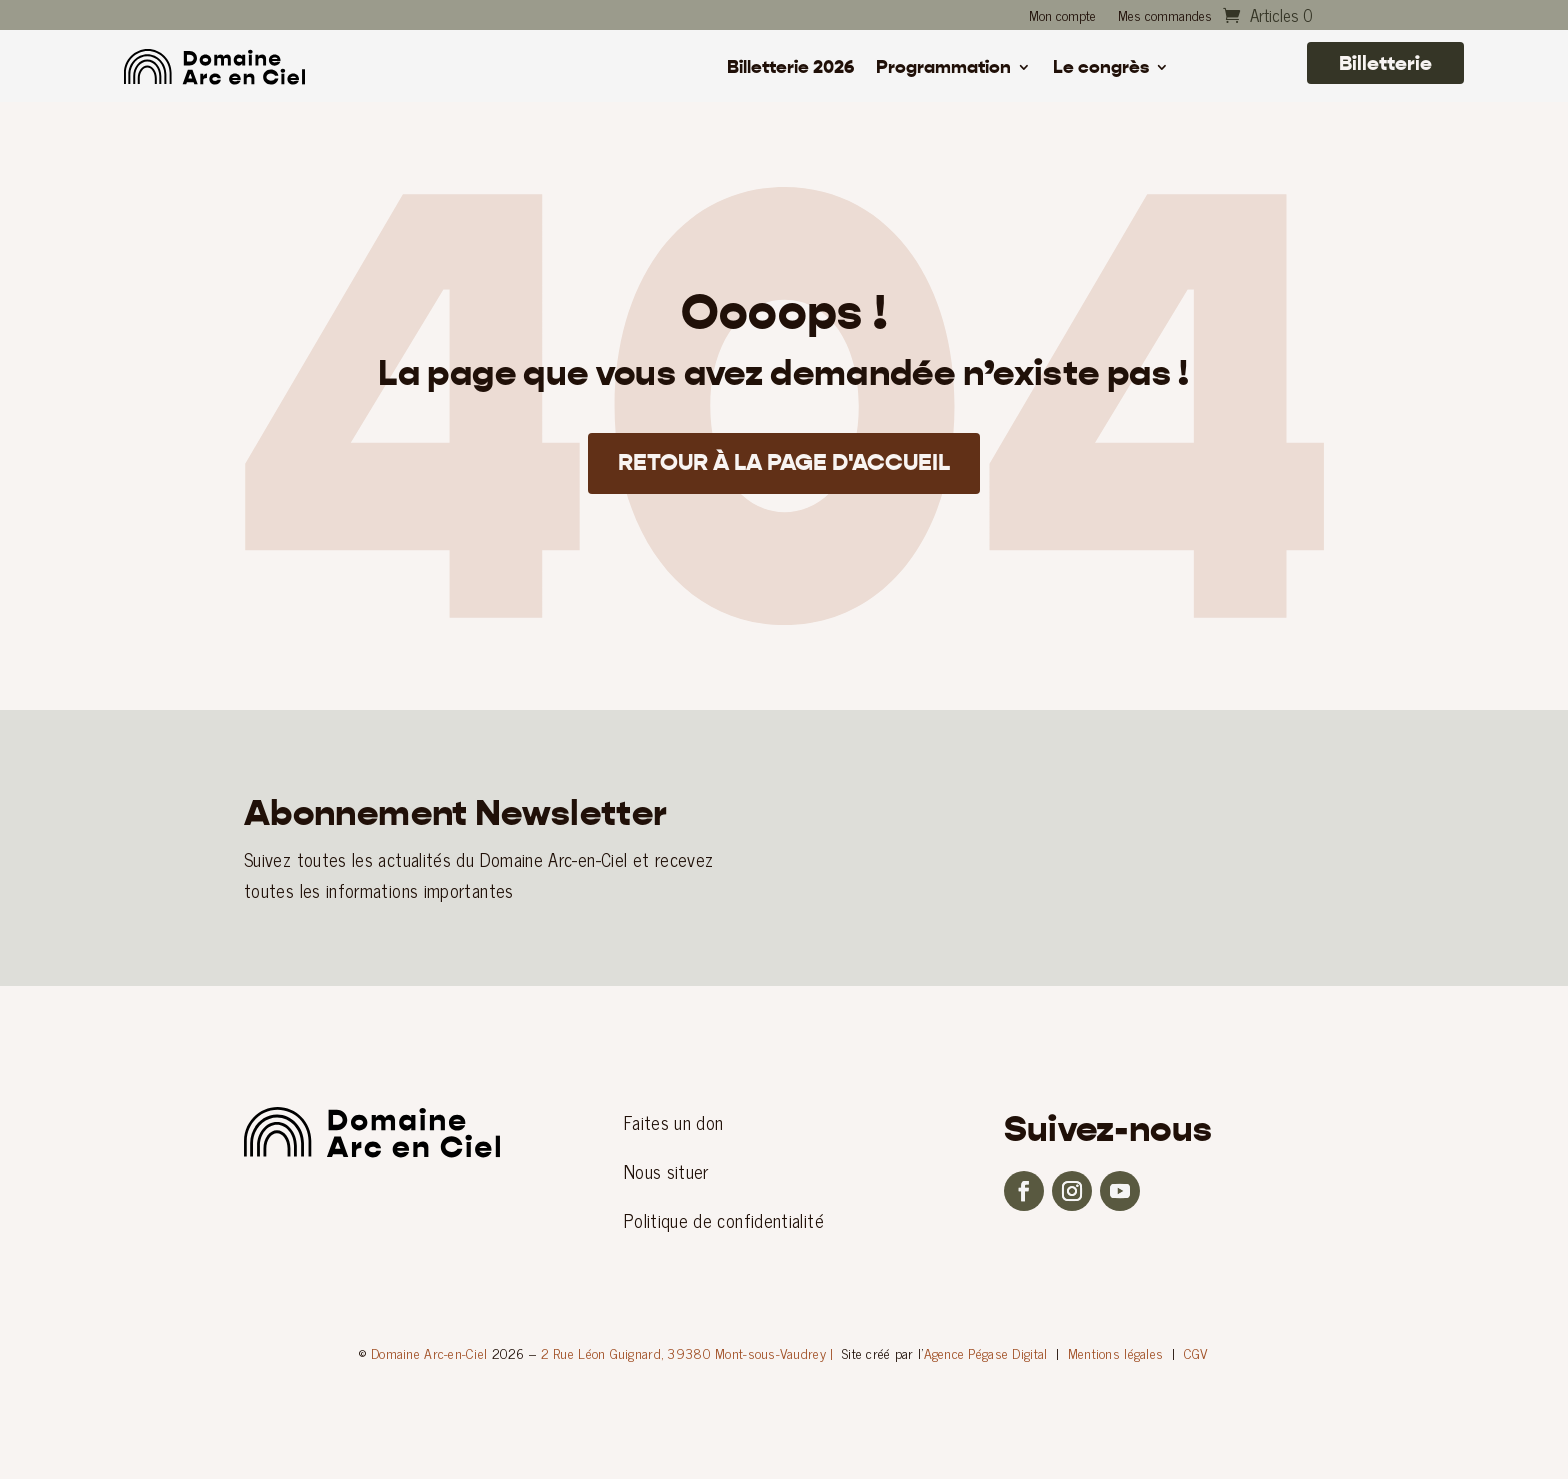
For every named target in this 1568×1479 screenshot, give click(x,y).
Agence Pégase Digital (986, 1352)
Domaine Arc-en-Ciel (429, 1352)
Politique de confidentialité (724, 1220)
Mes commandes (1165, 17)
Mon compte (1062, 17)
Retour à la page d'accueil (784, 465)
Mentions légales (1115, 1352)
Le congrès (1101, 69)
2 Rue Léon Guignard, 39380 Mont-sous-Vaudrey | (687, 1352)
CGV (1196, 1352)
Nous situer (666, 1171)
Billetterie (1385, 63)
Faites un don (674, 1122)
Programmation (943, 69)
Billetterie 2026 (790, 69)
